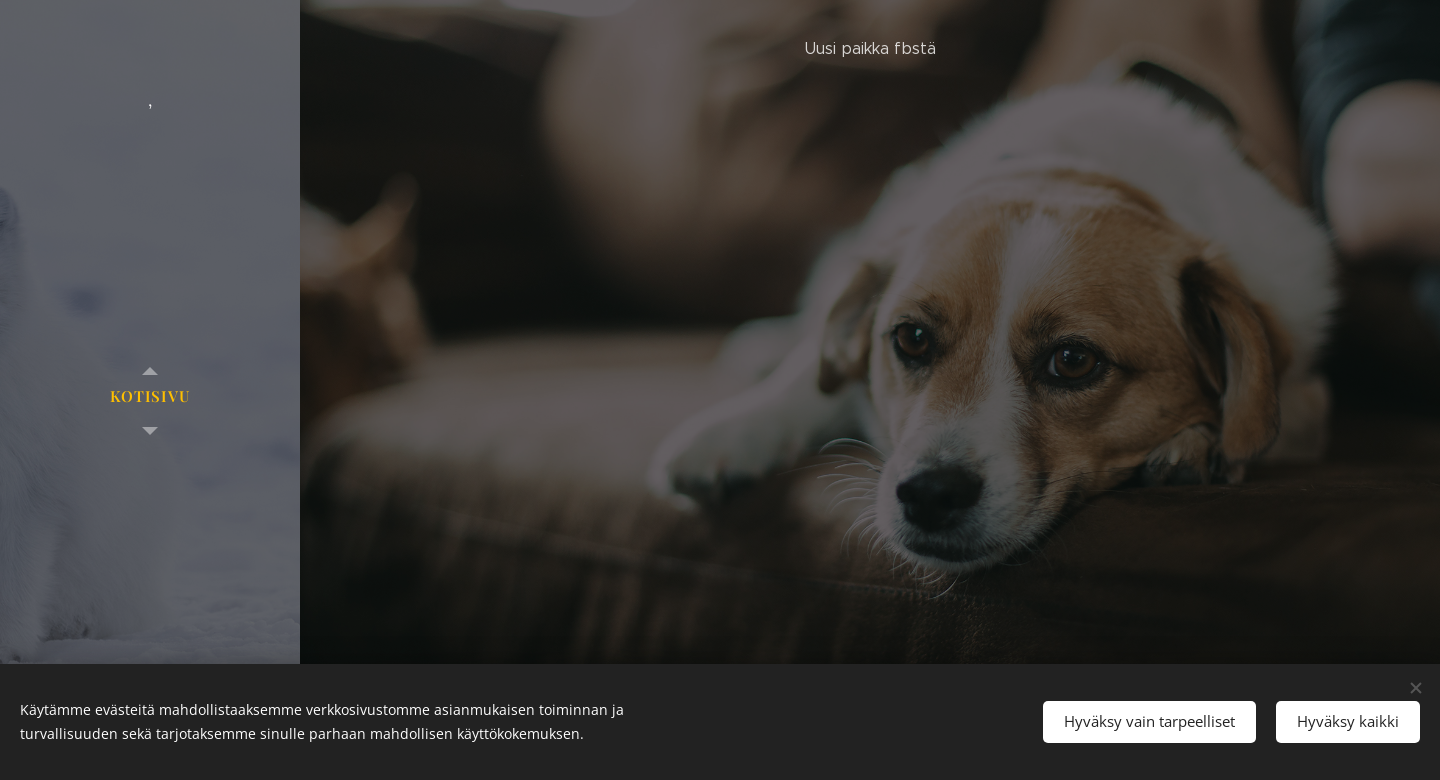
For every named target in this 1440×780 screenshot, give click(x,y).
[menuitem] (150, 396)
